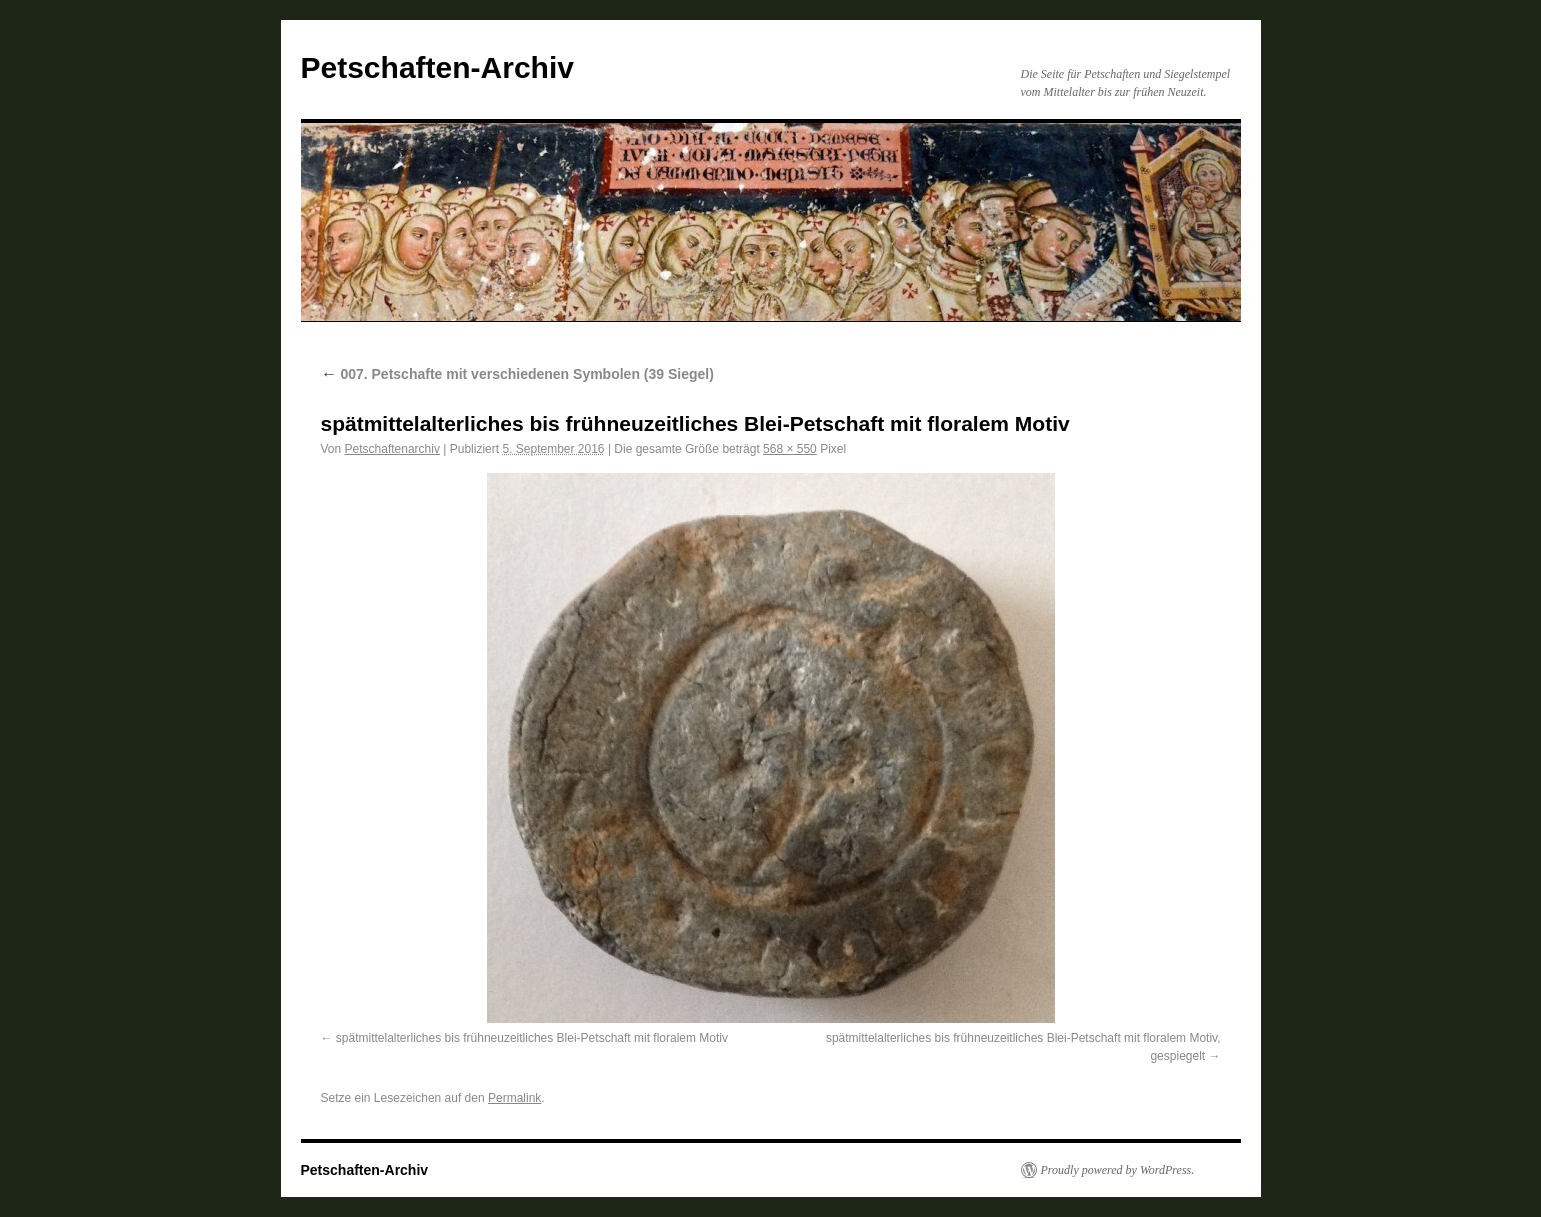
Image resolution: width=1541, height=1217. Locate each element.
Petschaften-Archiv (437, 67)
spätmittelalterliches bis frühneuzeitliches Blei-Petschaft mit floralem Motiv (532, 1038)
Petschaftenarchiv (392, 449)
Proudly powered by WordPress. (1118, 1170)
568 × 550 (790, 449)
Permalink (514, 1098)
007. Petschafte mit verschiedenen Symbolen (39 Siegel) (517, 374)
